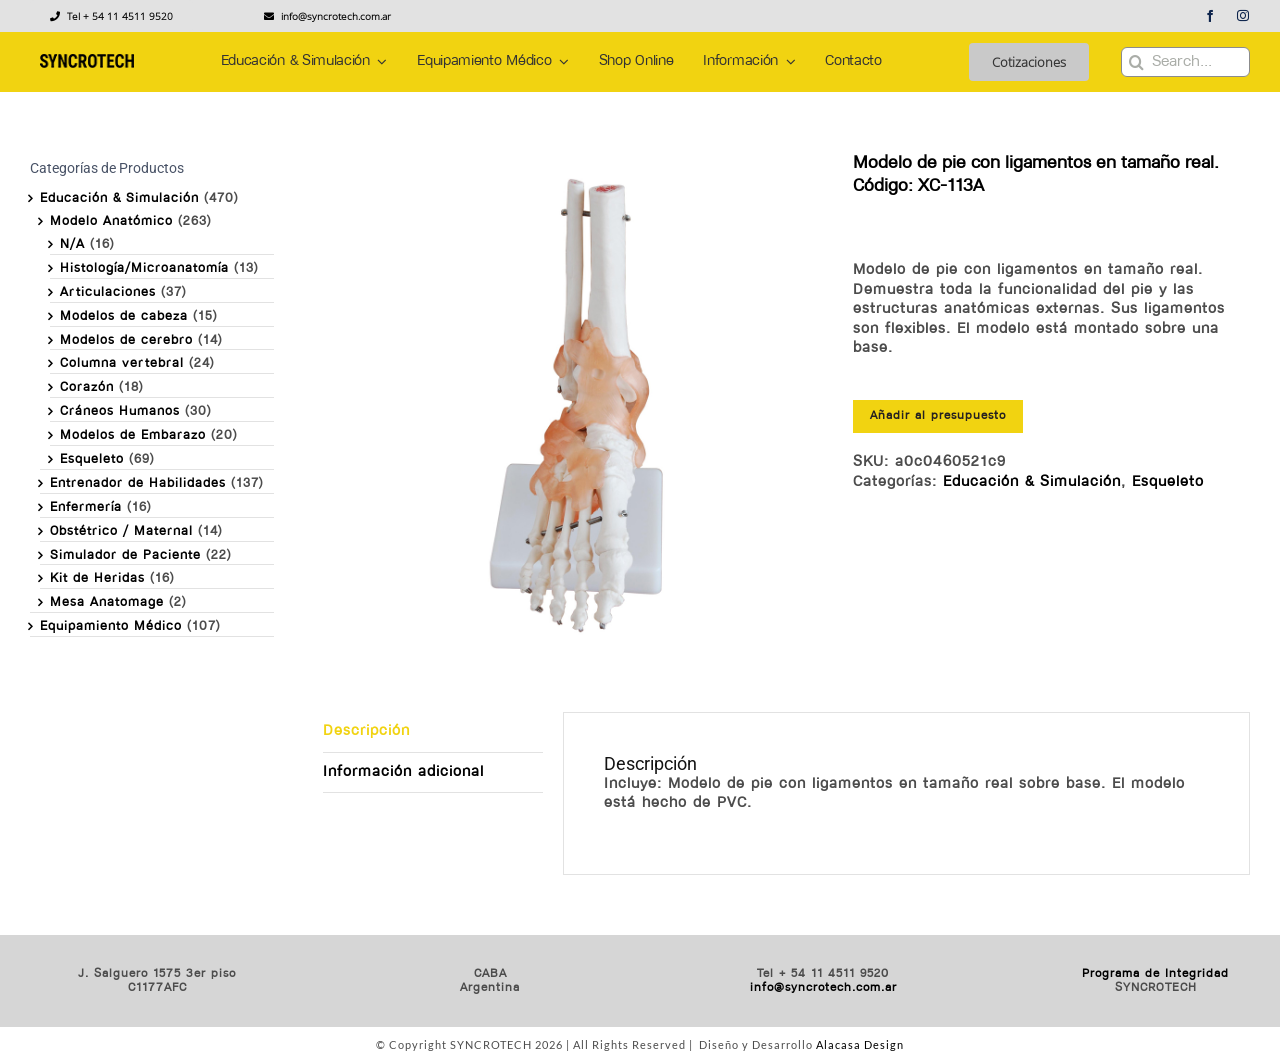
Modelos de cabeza (124, 316)
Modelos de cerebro (126, 340)
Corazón (87, 387)
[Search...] (1185, 62)
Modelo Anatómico (111, 221)
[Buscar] (1136, 62)
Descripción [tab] (366, 731)
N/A (72, 244)
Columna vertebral (122, 363)
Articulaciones (108, 292)
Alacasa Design (860, 1044)
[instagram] (1243, 16)
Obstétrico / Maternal (121, 531)
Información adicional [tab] (403, 772)
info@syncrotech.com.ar (823, 988)
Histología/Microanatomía (144, 268)
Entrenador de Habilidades (138, 483)
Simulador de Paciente (125, 555)
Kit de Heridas (97, 578)
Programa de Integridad (1155, 974)
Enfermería (86, 507)
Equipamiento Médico (111, 626)
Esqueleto (1168, 482)
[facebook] (1210, 16)
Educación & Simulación (1032, 482)
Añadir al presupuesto (938, 416)
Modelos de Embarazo (133, 435)
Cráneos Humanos (120, 411)
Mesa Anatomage (107, 602)
